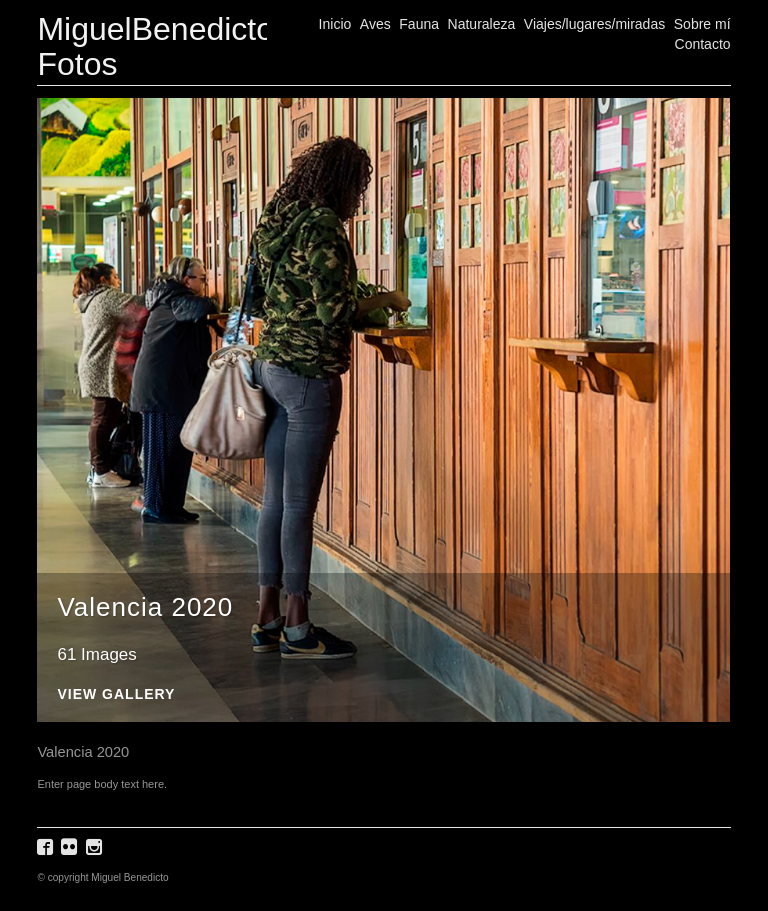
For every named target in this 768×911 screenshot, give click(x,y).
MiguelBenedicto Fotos (155, 46)
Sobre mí (702, 24)
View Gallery (116, 694)
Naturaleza (482, 24)
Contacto (703, 44)
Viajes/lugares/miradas (594, 24)
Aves (375, 24)
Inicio (335, 24)
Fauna (419, 24)
